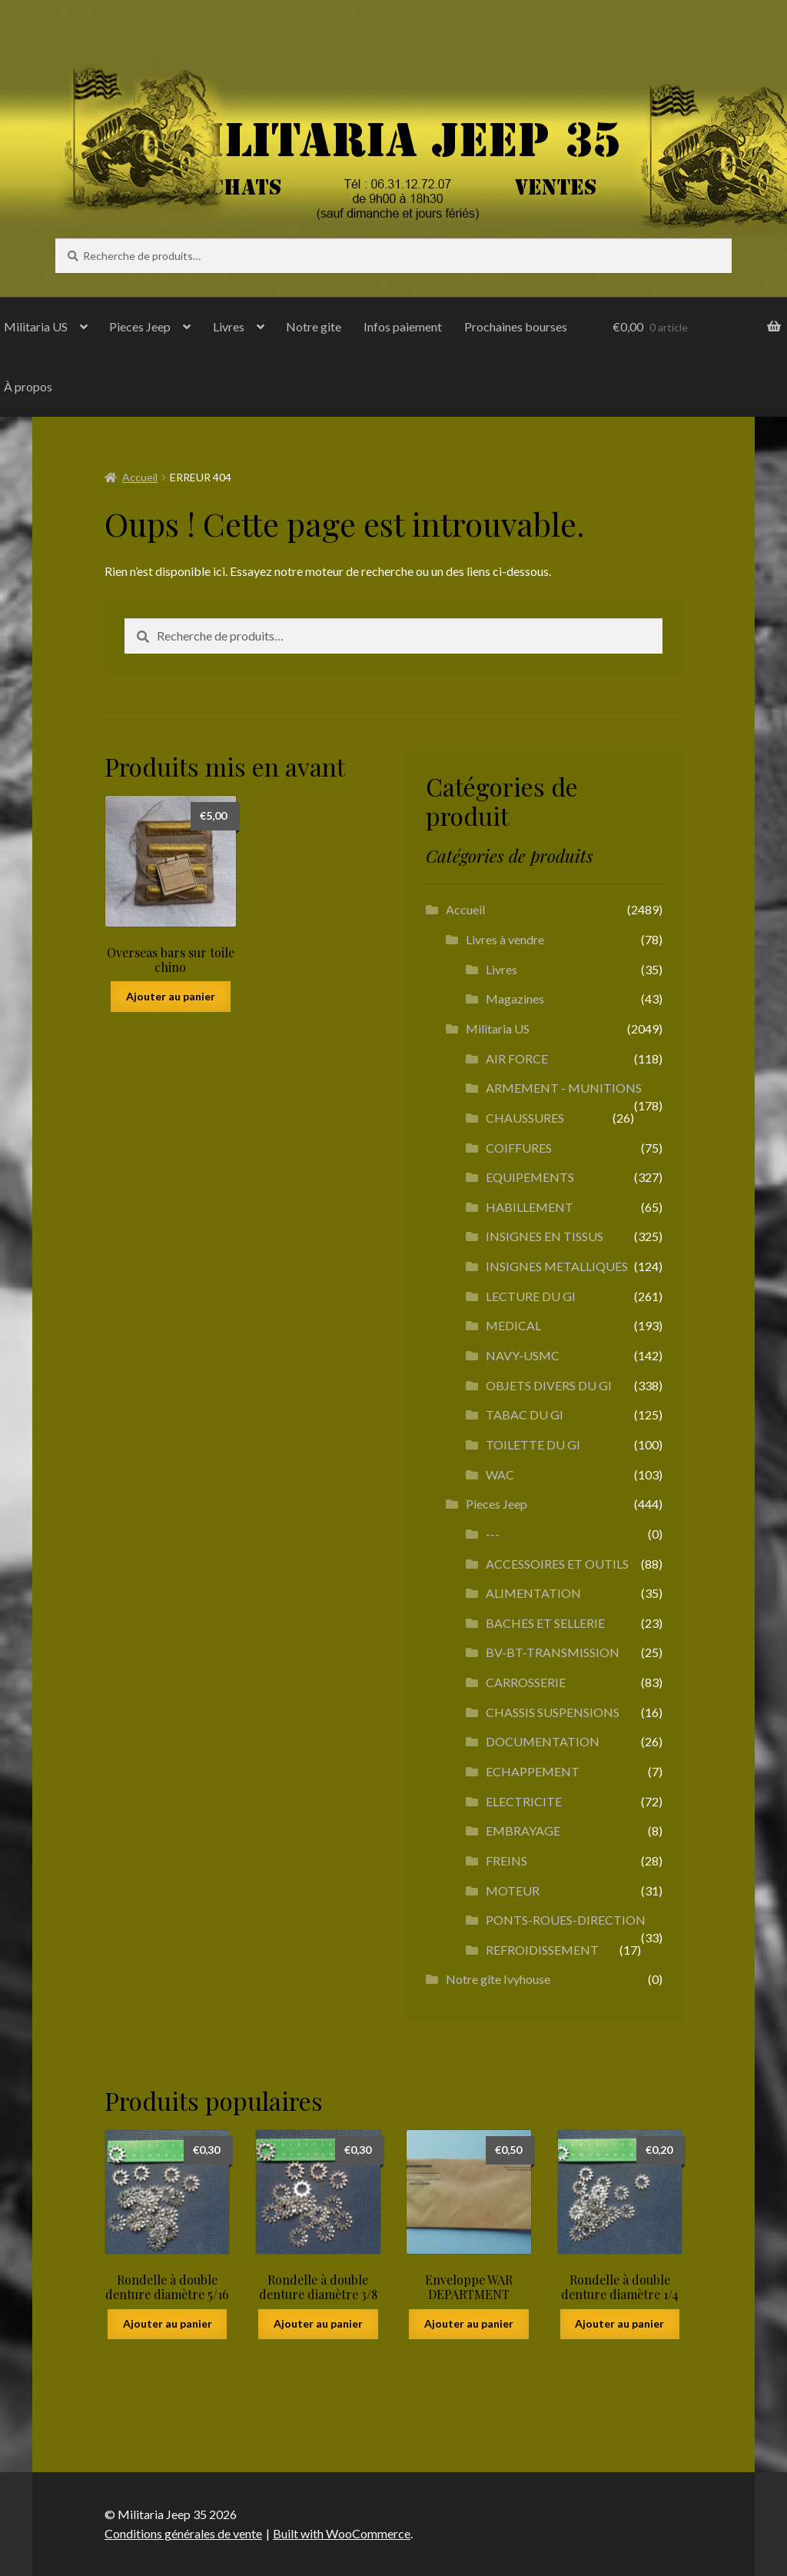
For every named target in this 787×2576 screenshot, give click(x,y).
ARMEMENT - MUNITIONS (564, 1087)
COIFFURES (519, 1147)
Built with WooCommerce (341, 2533)
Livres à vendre (505, 939)
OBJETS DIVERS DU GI (549, 1385)
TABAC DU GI (524, 1414)
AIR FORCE (517, 1058)
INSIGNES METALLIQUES (557, 1266)
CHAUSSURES (525, 1117)
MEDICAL (513, 1325)
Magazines (515, 998)
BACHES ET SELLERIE (545, 1623)
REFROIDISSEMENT (542, 1949)
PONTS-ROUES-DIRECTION (566, 1919)
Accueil (140, 477)
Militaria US (498, 1028)
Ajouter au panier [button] (170, 996)
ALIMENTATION (533, 1593)
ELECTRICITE (524, 1801)
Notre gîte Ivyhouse (498, 1979)
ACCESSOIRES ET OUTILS (557, 1563)
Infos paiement (403, 326)
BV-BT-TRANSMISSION (552, 1652)
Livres (228, 326)
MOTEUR (513, 1890)
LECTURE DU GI (531, 1296)
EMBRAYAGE (523, 1830)
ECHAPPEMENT (532, 1771)
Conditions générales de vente (183, 2533)
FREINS (506, 1860)
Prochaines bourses (515, 326)
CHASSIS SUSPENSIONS (552, 1712)
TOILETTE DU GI (533, 1444)
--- (493, 1533)
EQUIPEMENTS (530, 1177)
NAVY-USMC (523, 1355)
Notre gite (313, 326)
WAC (500, 1474)
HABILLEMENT (529, 1207)
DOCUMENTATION (542, 1741)
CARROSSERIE (526, 1682)
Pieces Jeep (140, 326)
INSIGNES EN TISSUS (544, 1236)
